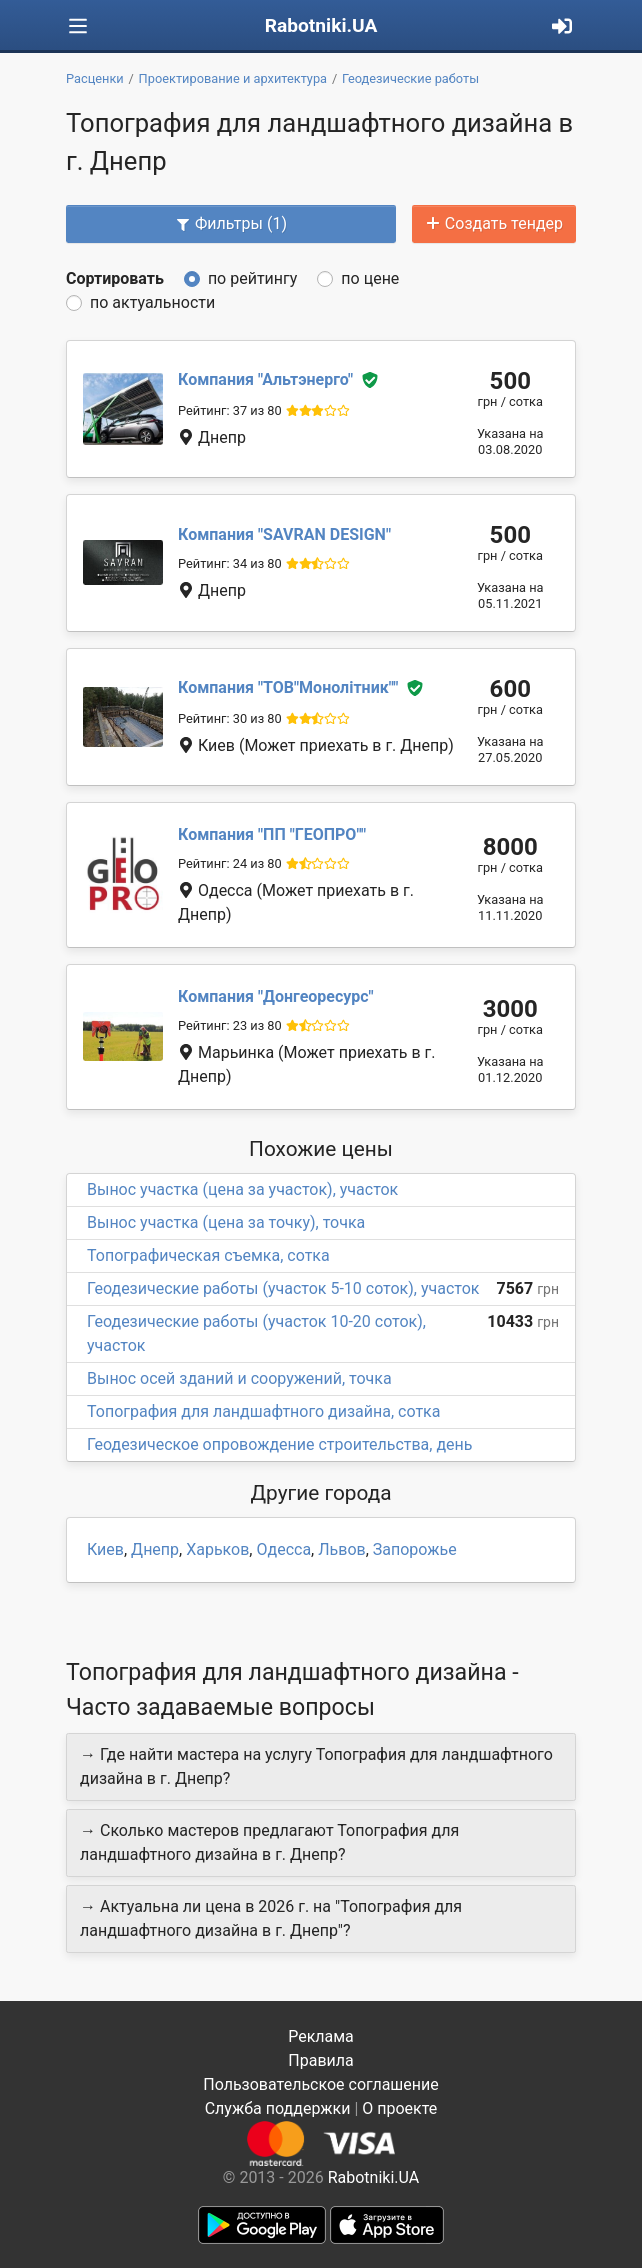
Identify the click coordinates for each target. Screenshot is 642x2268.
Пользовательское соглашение (321, 2084)
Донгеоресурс (276, 996)
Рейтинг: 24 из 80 (230, 863)
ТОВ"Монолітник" (288, 687)
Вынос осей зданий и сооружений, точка (239, 1378)
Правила (320, 2060)
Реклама (321, 2036)
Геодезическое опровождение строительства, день (280, 1444)
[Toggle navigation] (78, 26)
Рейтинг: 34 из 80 (230, 563)
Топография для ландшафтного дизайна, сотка (263, 1411)
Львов (341, 1549)
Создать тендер (494, 223)
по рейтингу (252, 278)
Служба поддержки (278, 2108)
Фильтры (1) (231, 223)
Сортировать (115, 278)
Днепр (155, 1549)
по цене (370, 278)
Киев (105, 1549)
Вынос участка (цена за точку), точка (226, 1222)
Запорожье (415, 1549)
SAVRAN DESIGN (284, 534)
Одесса (283, 1549)
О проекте (399, 2108)
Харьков (217, 1549)
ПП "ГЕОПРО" (272, 834)
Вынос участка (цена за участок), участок (242, 1189)
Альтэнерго (265, 379)
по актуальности (152, 302)
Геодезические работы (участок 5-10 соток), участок (283, 1288)
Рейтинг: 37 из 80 (230, 410)
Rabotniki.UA (321, 25)
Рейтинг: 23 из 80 (230, 1025)
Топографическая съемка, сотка (208, 1255)
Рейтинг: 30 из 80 (230, 718)
